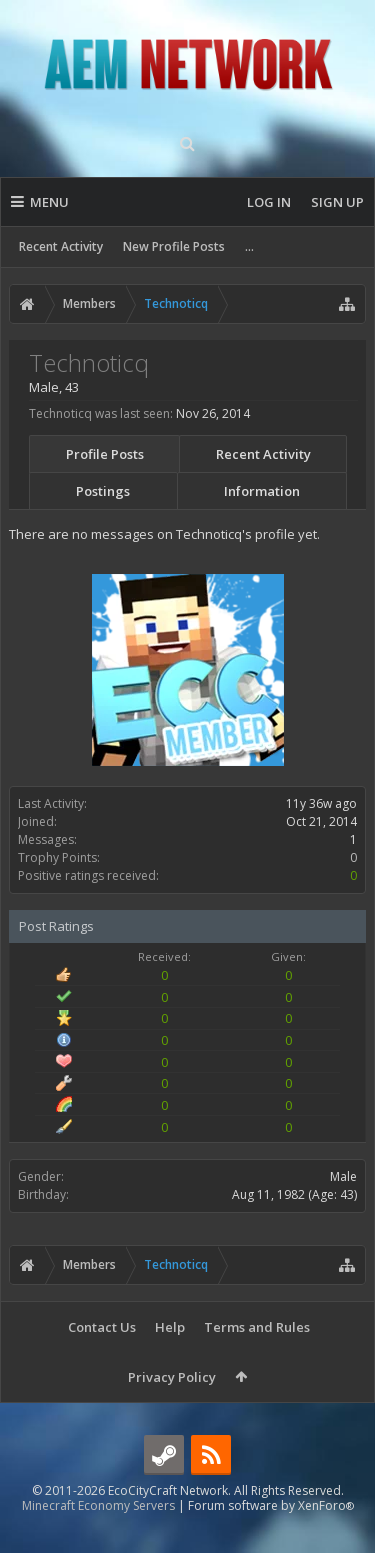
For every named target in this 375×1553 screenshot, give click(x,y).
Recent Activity (61, 246)
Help (170, 1327)
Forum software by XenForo (271, 1537)
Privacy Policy (172, 1377)
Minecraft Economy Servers (98, 1537)
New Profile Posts (174, 246)
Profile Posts (105, 454)
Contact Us (102, 1327)
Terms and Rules (257, 1327)
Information (262, 491)
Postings (103, 491)
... (249, 246)
